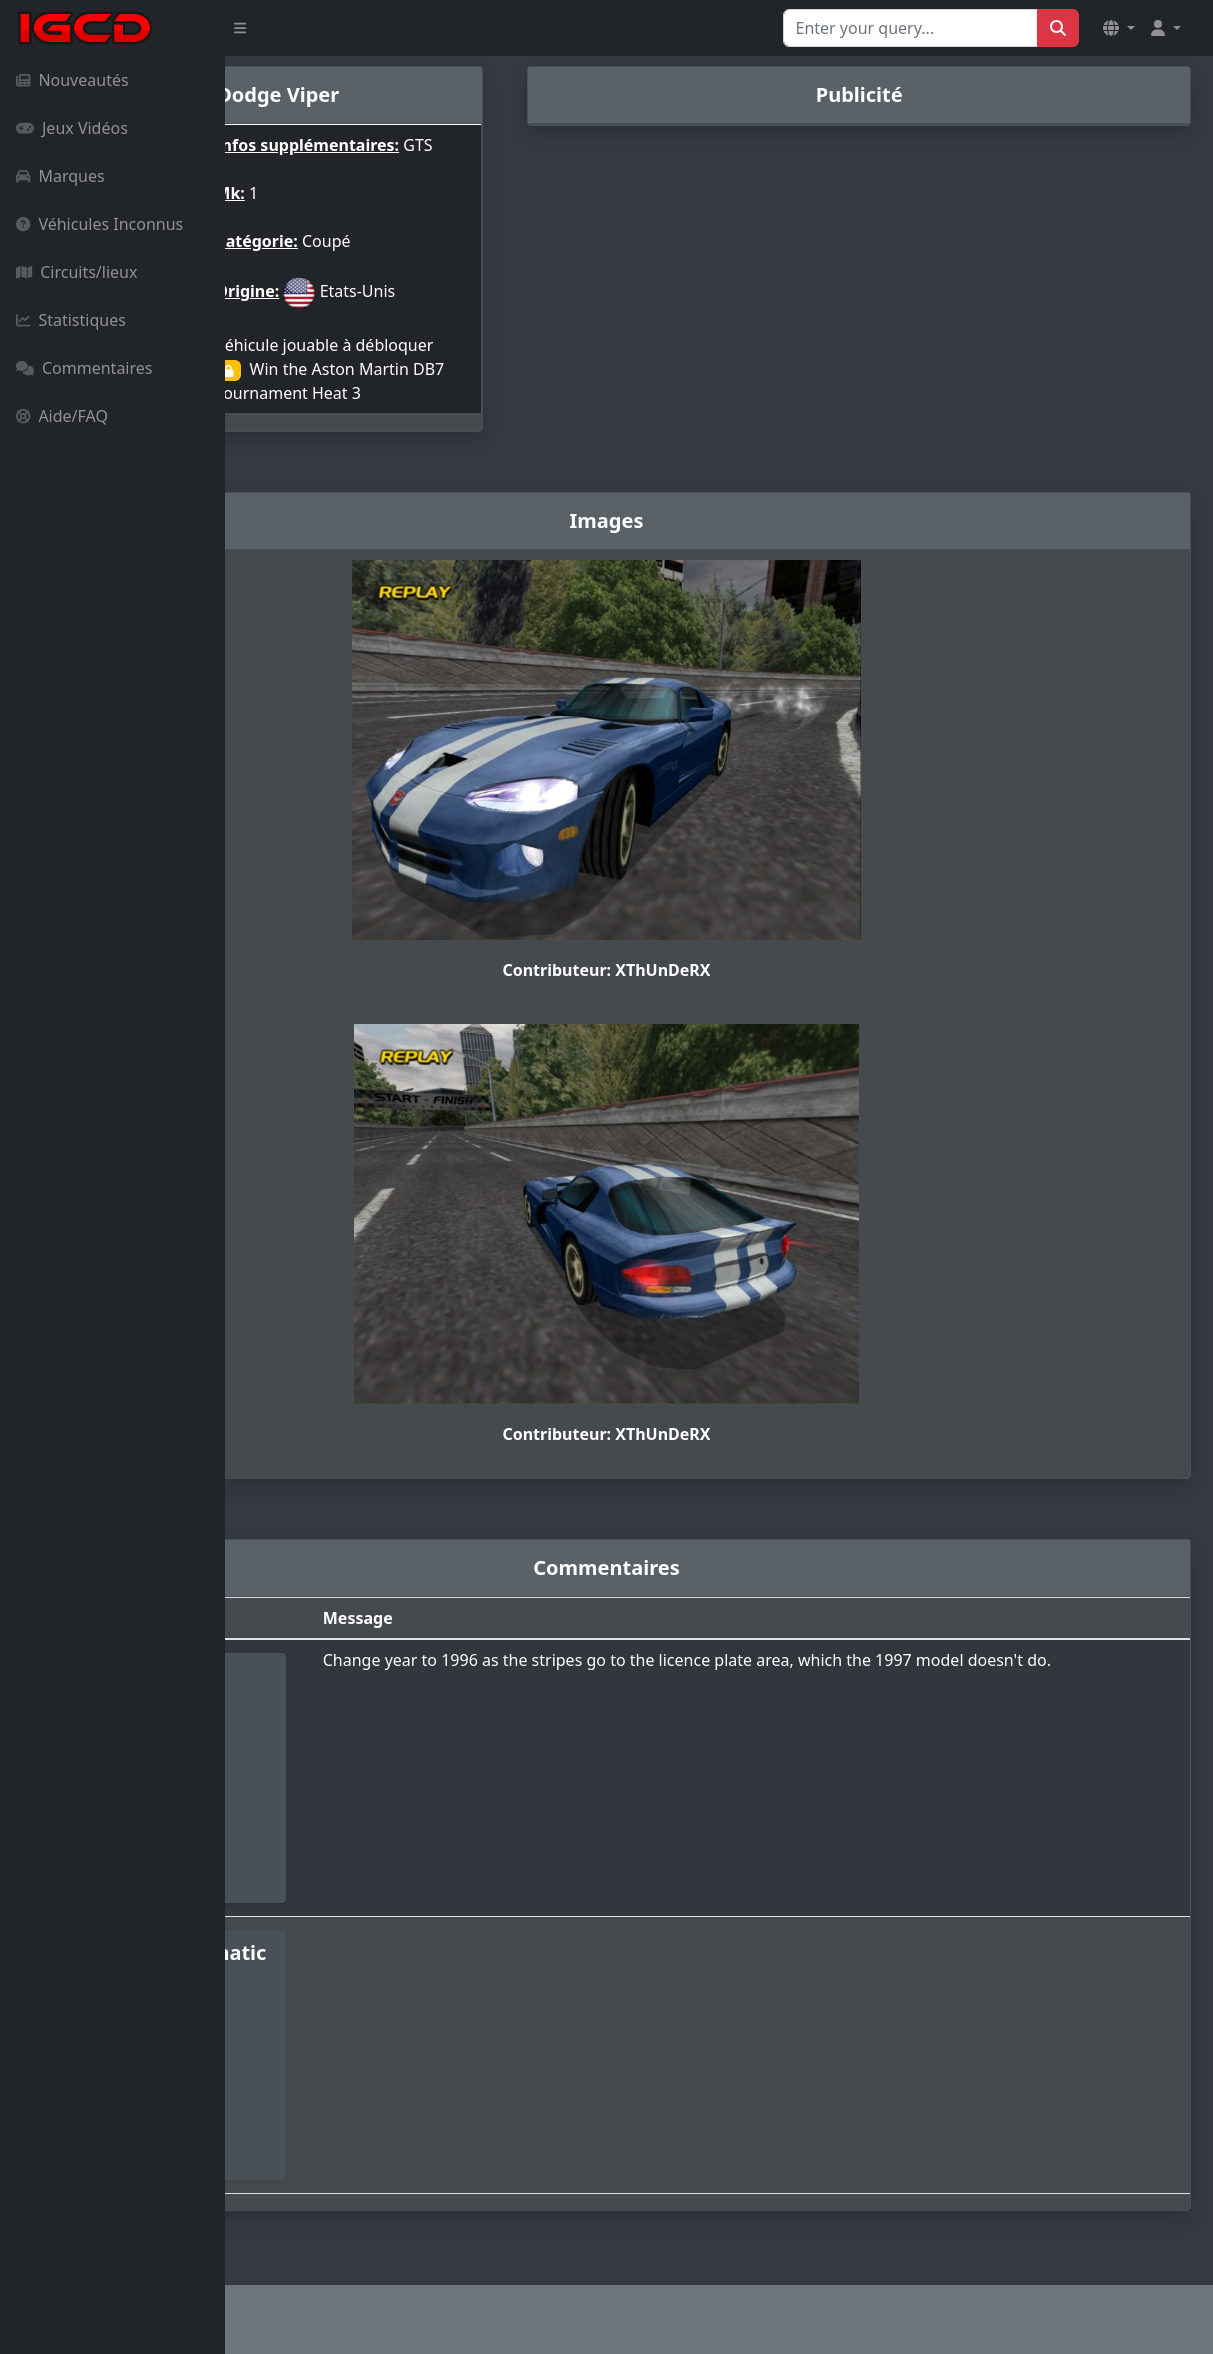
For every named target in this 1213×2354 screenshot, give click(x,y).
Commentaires (84, 368)
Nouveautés (72, 80)
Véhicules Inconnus (99, 224)
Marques (60, 176)
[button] (1119, 28)
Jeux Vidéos (72, 128)
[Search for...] (910, 28)
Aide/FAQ (62, 416)
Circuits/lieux (76, 272)
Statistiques (71, 320)
